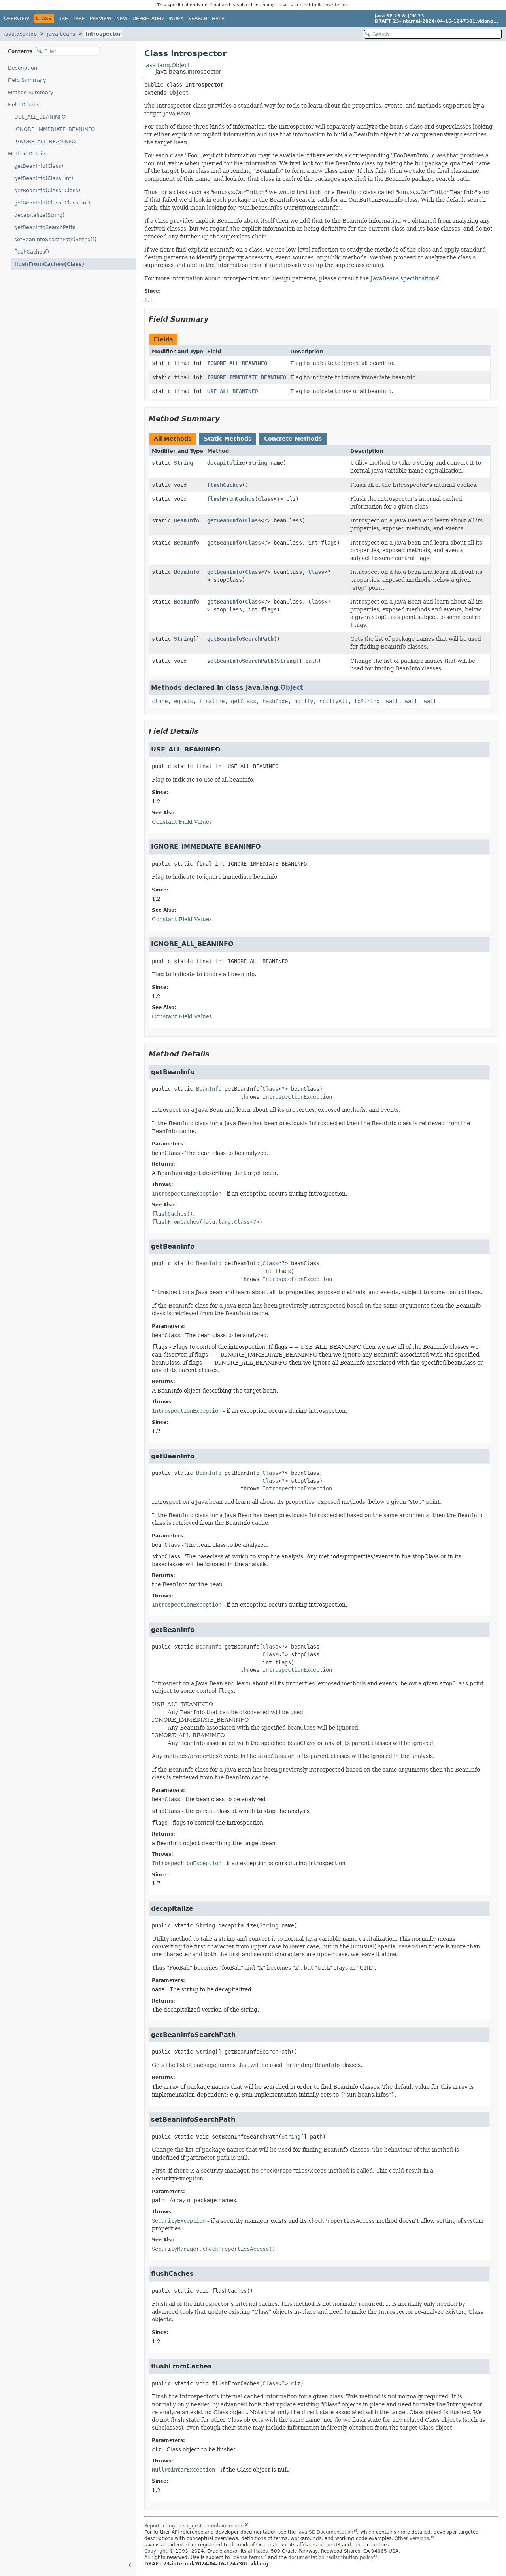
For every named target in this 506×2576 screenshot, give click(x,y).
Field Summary (27, 80)
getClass (243, 701)
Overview (16, 18)
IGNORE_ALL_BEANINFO (45, 141)
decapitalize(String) (39, 215)
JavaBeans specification (402, 278)
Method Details (27, 154)
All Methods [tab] (172, 438)
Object (179, 92)
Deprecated (148, 18)
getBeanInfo (224, 520)
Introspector (103, 34)
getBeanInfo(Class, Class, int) (52, 203)
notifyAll (333, 701)
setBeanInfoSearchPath (240, 661)
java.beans (61, 34)
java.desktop (20, 34)
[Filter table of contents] (68, 51)
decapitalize (226, 463)
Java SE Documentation (325, 2532)
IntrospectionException (297, 1097)
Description (22, 68)
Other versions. (412, 2538)
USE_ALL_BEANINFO (40, 117)
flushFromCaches (231, 499)
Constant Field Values (182, 822)
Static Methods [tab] (227, 438)
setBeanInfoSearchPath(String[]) (55, 239)
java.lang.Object (167, 65)
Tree (79, 18)
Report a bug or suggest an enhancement (194, 2526)
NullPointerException (183, 2469)
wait (392, 701)
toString (367, 701)
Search (197, 18)
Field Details (24, 105)
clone (160, 701)
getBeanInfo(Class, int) (43, 178)
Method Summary (30, 92)
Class (266, 499)
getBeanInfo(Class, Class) (47, 190)
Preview (100, 18)
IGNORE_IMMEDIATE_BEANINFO (54, 129)
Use (63, 18)
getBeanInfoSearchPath (240, 639)
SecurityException (179, 2221)
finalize (212, 701)
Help (218, 18)
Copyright (156, 2551)
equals (183, 701)
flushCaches (224, 485)
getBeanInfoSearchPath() (46, 227)
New (122, 18)
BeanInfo (186, 520)
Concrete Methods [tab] (293, 438)
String (183, 463)
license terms (333, 5)
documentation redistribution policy (331, 2557)
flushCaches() (31, 252)
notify (303, 701)
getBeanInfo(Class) (38, 166)
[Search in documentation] (433, 34)
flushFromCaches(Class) (49, 264)
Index (175, 18)
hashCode (275, 701)
